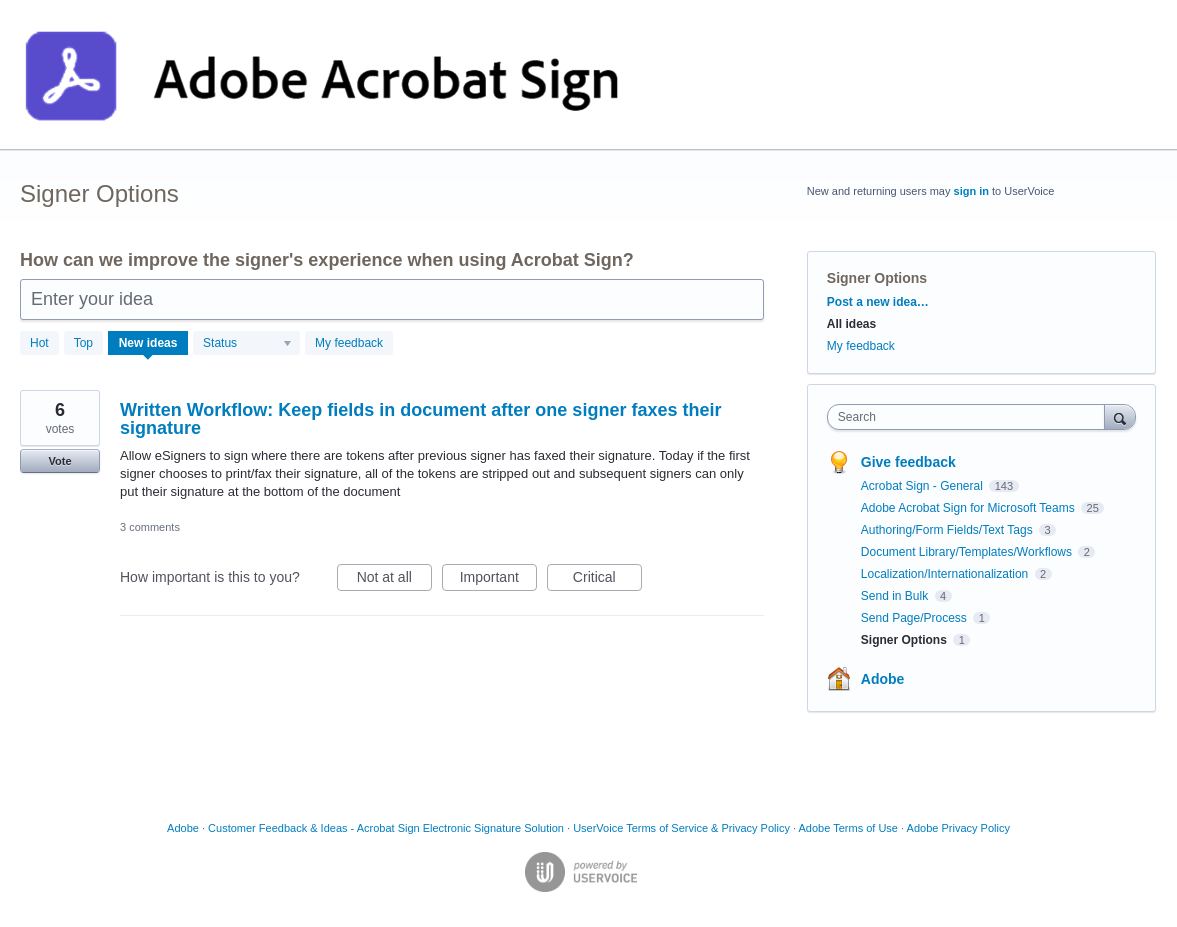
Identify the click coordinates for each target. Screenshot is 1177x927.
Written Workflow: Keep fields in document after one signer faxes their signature (420, 419)
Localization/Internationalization (946, 574)
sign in (971, 191)
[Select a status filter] (247, 344)
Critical (607, 580)
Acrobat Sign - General (923, 486)
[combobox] (971, 417)
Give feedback (908, 462)
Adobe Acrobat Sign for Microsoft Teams (969, 508)
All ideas (851, 324)
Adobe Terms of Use (848, 828)
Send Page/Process (915, 618)
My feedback (349, 343)
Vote (59, 461)
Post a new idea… (878, 302)
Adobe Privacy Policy (958, 828)
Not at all (394, 580)
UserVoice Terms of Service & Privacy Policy (681, 828)
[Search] (1120, 416)
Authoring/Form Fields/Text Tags (948, 530)
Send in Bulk (896, 596)
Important (498, 580)
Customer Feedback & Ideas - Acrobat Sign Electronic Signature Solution (386, 828)
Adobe (883, 679)
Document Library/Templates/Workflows (968, 552)
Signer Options (905, 640)
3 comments (150, 527)
